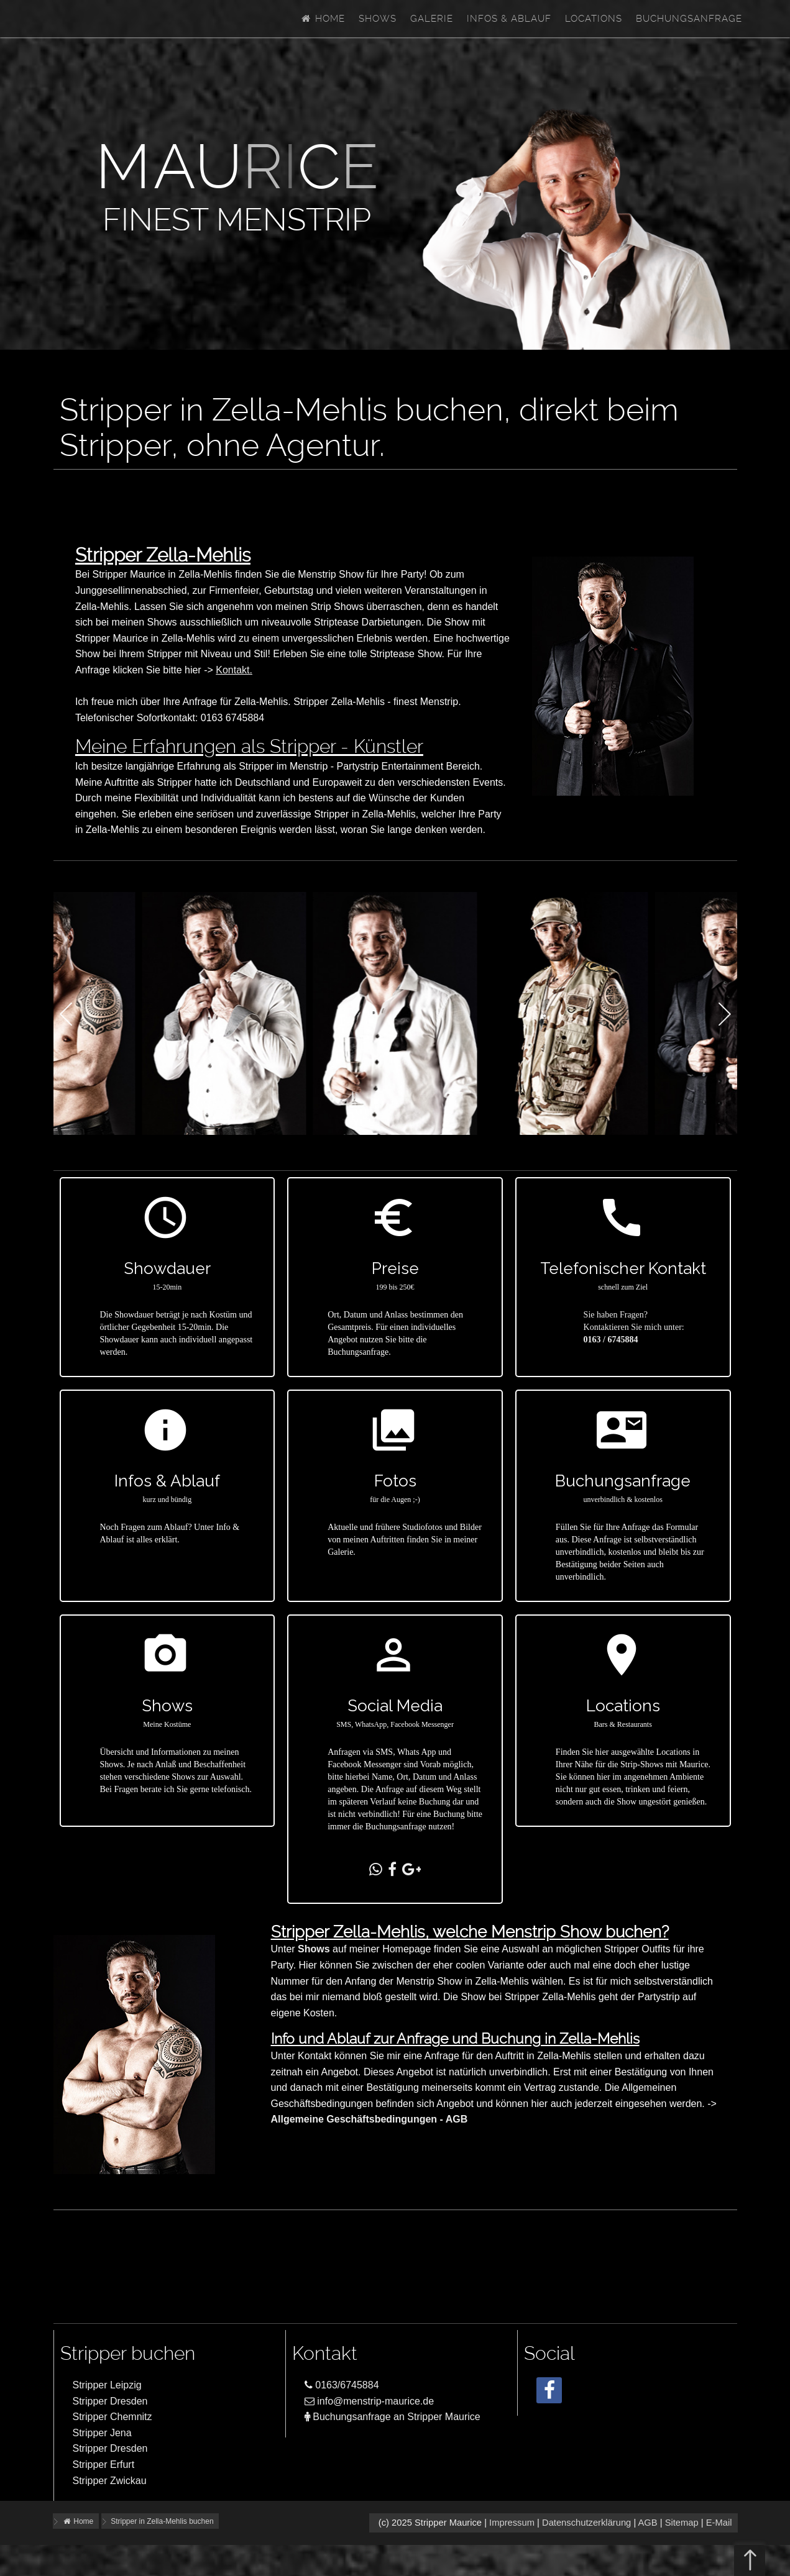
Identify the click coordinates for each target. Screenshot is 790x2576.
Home (322, 18)
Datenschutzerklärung (586, 2523)
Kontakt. (234, 670)
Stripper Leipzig (107, 2385)
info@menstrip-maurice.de (369, 2401)
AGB (648, 2523)
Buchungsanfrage (689, 18)
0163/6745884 (342, 2385)
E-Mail (719, 2523)
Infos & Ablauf (509, 18)
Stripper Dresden (110, 2401)
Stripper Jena (102, 2433)
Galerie (431, 18)
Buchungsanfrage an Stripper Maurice (392, 2416)
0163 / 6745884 (611, 1339)
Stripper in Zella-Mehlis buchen (162, 2521)
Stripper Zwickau (110, 2480)
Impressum (512, 2523)
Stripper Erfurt (104, 2464)
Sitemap (682, 2523)
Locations (593, 18)
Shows (378, 18)
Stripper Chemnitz (112, 2416)
